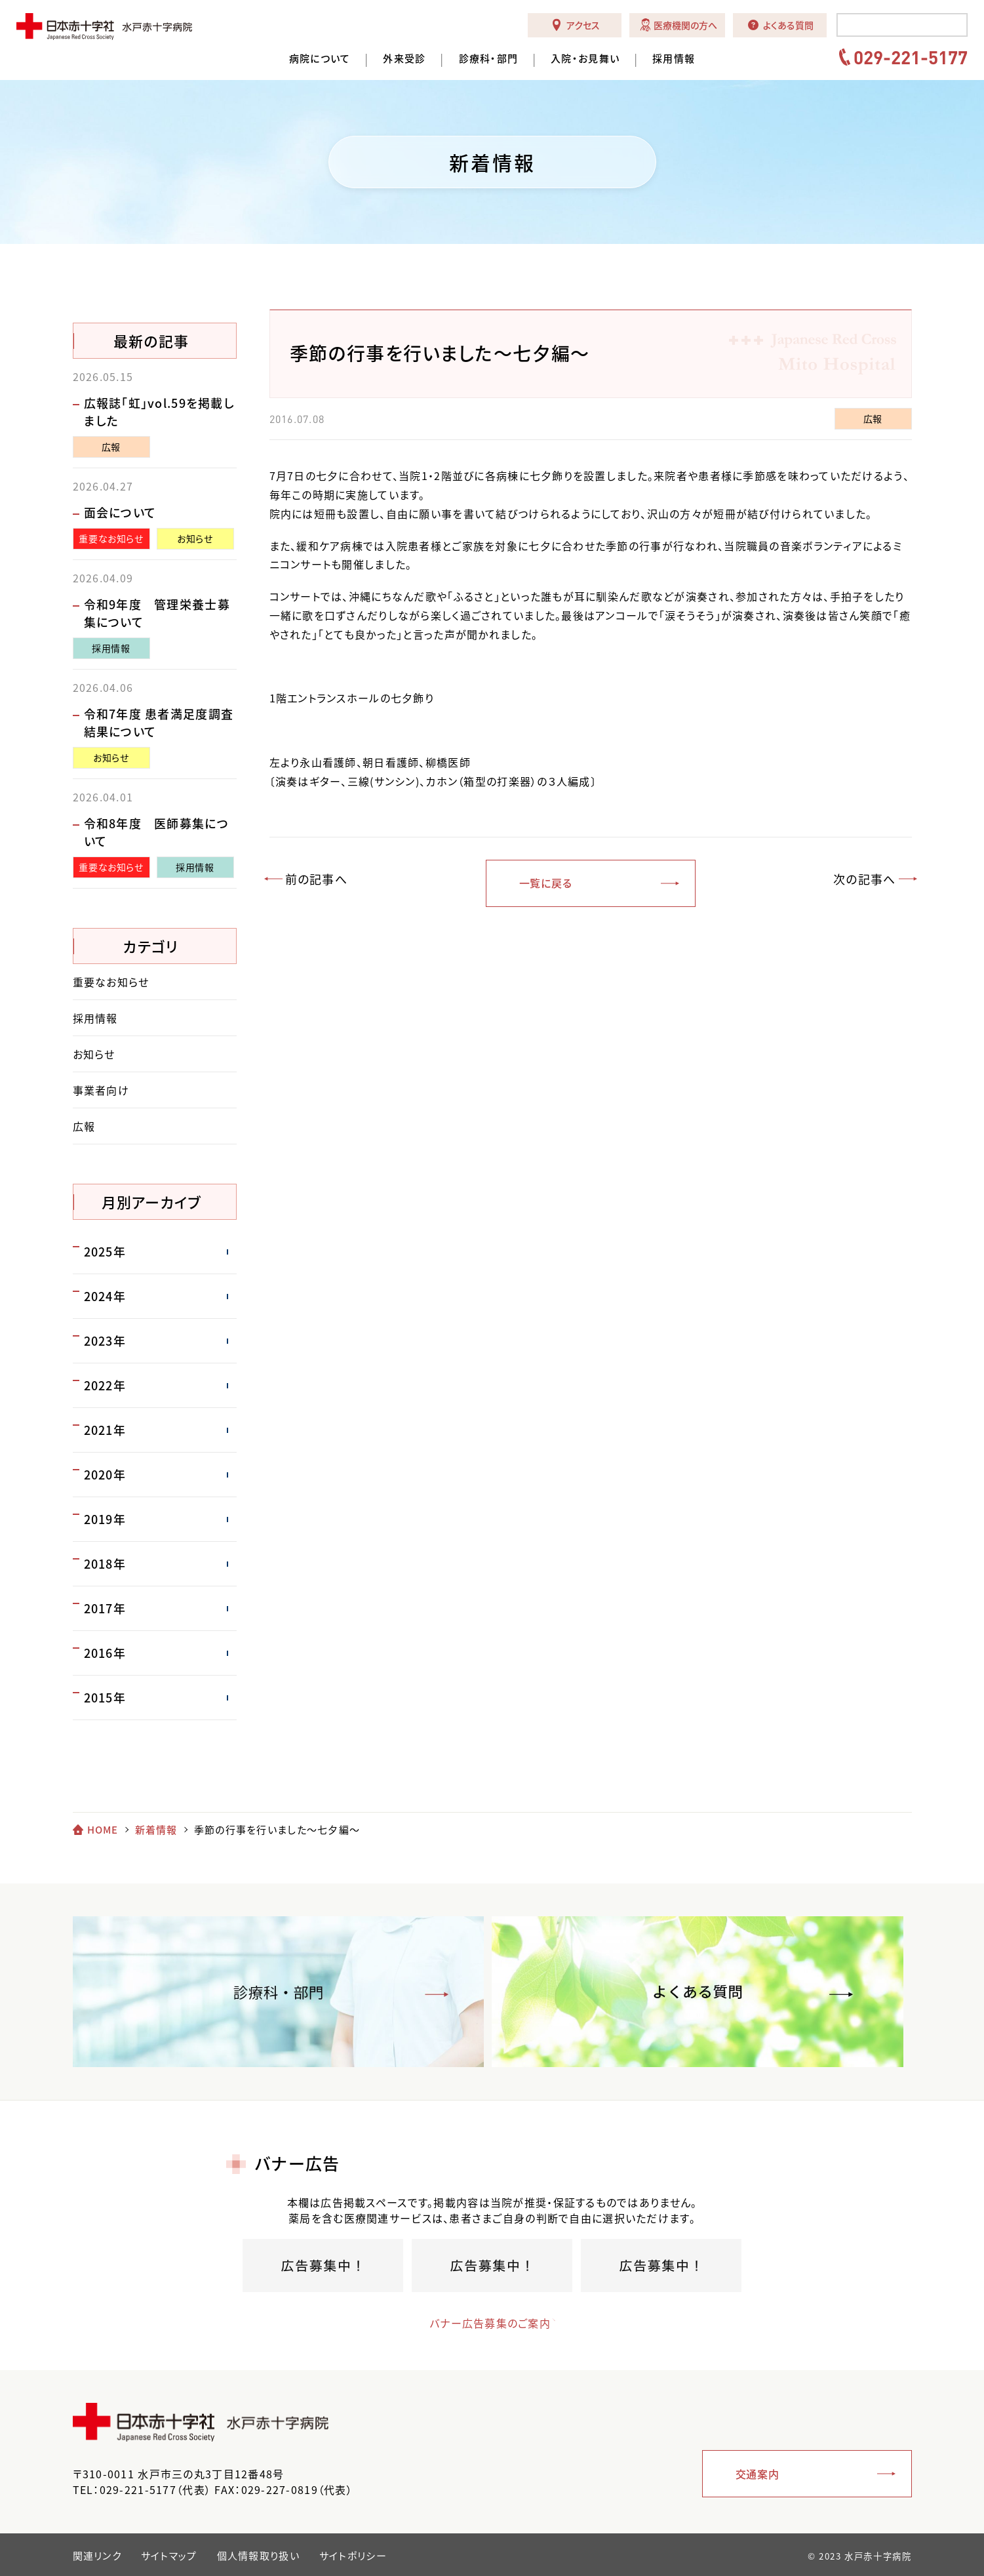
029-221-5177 (911, 57)
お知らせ (195, 538)
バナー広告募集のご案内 (479, 2323)
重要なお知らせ (111, 538)
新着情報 (156, 1829)
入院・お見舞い (585, 59)
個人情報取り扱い (258, 2555)
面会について (120, 512)
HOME (103, 1829)
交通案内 (757, 2474)
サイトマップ (169, 2555)
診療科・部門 (489, 59)
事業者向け (101, 1090)
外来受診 (404, 59)
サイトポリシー (353, 2555)
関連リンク (97, 2555)
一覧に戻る (545, 883)
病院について (320, 59)
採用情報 (673, 59)
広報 (872, 418)
